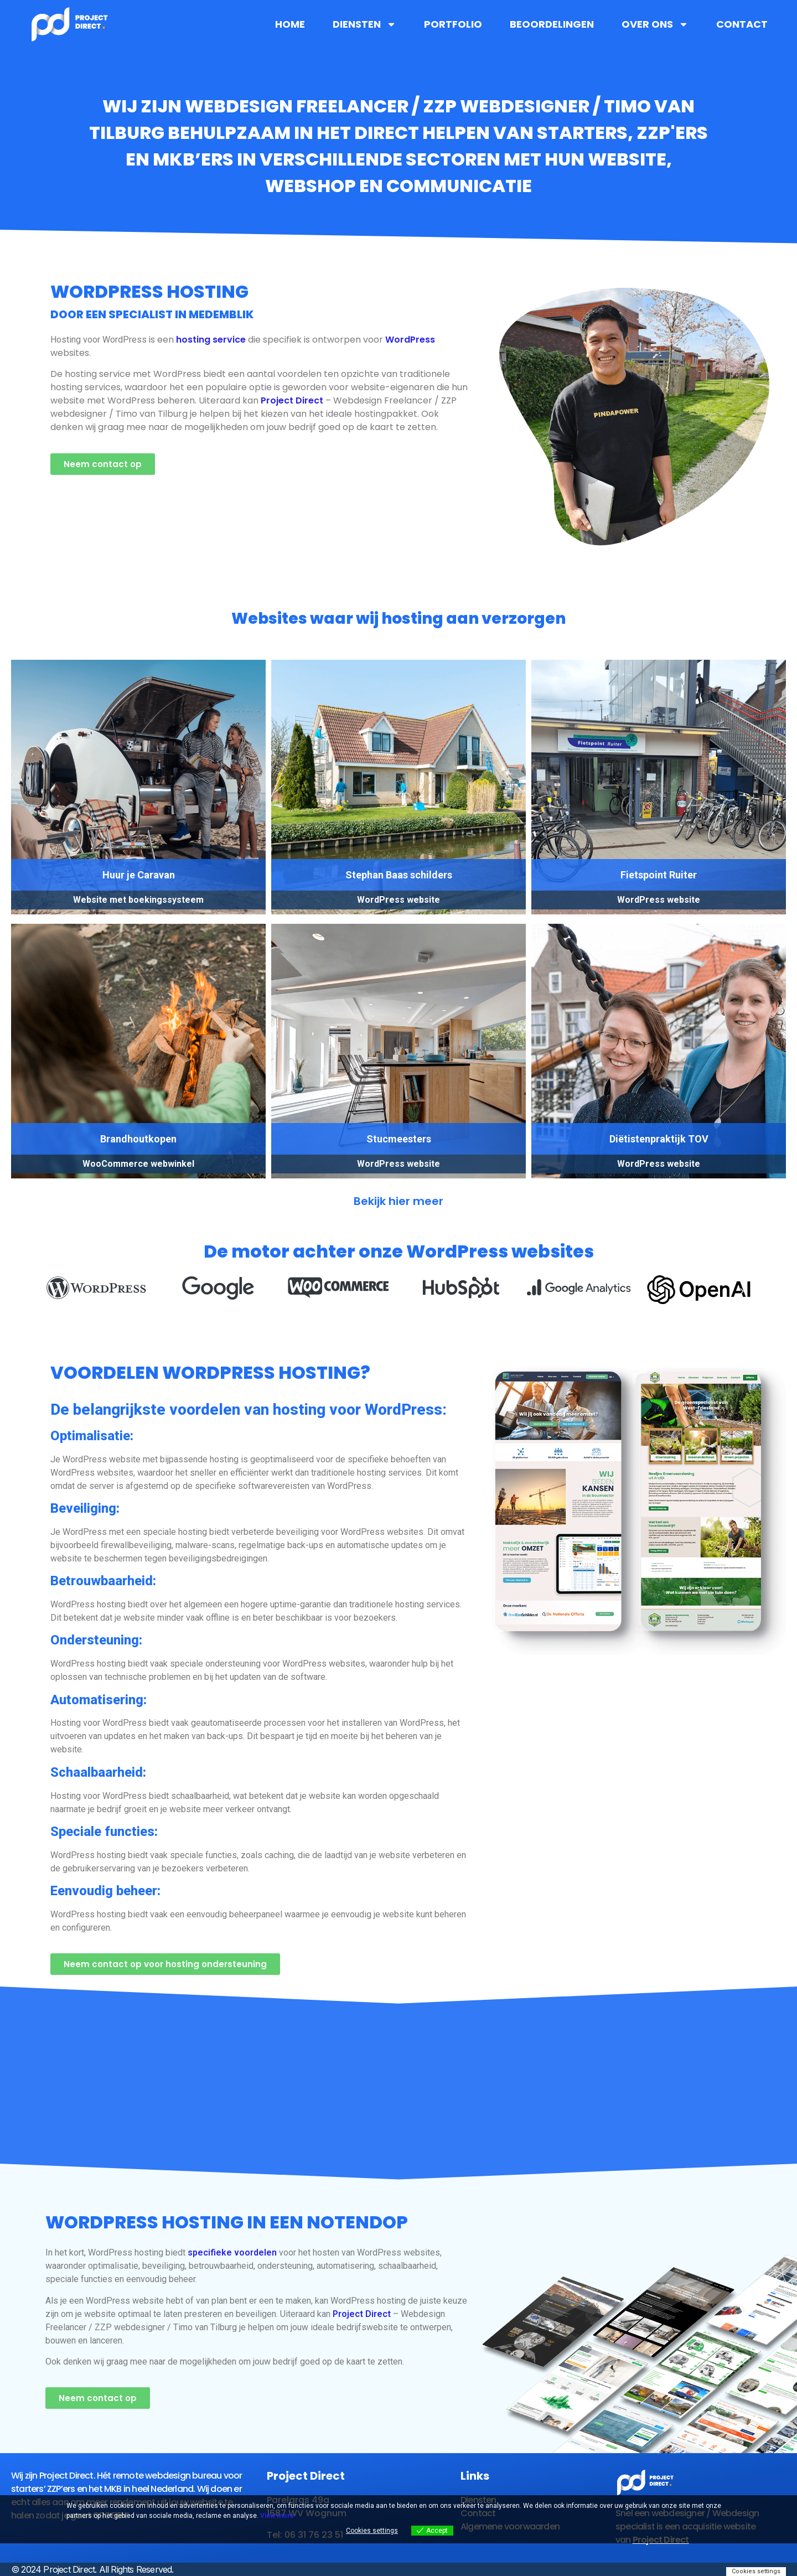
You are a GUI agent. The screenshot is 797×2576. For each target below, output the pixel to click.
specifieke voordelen (232, 2252)
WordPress (410, 339)
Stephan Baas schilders (398, 875)
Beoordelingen (552, 24)
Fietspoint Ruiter (658, 875)
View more (277, 2516)
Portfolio (453, 24)
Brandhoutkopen (138, 1139)
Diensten (364, 24)
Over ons (655, 24)
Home (290, 24)
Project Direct (292, 400)
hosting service (211, 339)
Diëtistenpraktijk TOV (658, 1139)
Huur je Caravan (138, 875)
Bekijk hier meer (398, 1201)
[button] (55, 1291)
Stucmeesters (398, 1139)
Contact (742, 24)
